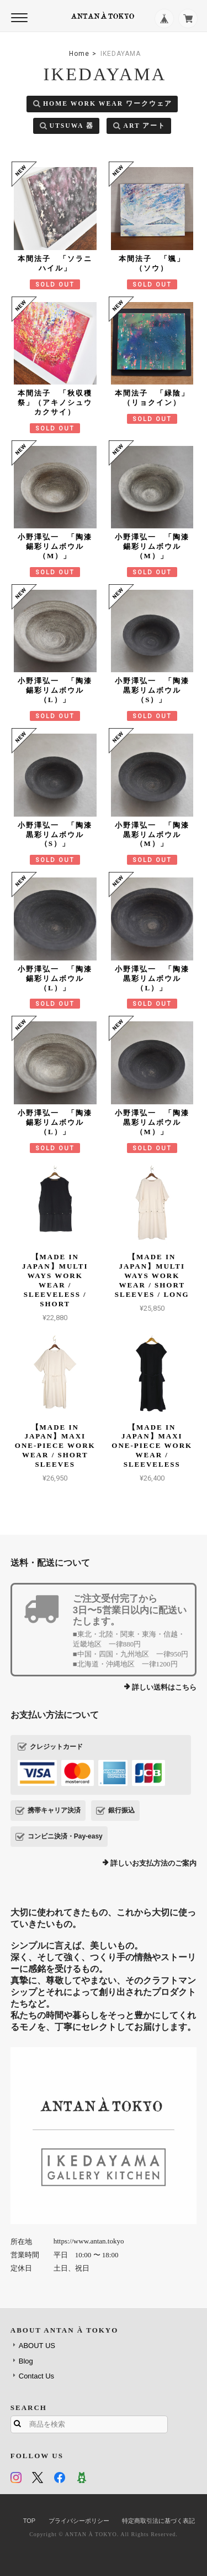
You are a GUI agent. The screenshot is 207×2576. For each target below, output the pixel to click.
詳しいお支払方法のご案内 (153, 1863)
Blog (26, 2361)
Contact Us (36, 2376)
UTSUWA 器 (72, 125)
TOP (29, 2520)
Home (79, 54)
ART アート (144, 125)
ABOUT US (37, 2345)
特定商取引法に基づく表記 (158, 2520)
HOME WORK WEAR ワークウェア (107, 103)
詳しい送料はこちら (164, 1687)
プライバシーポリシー (79, 2520)
